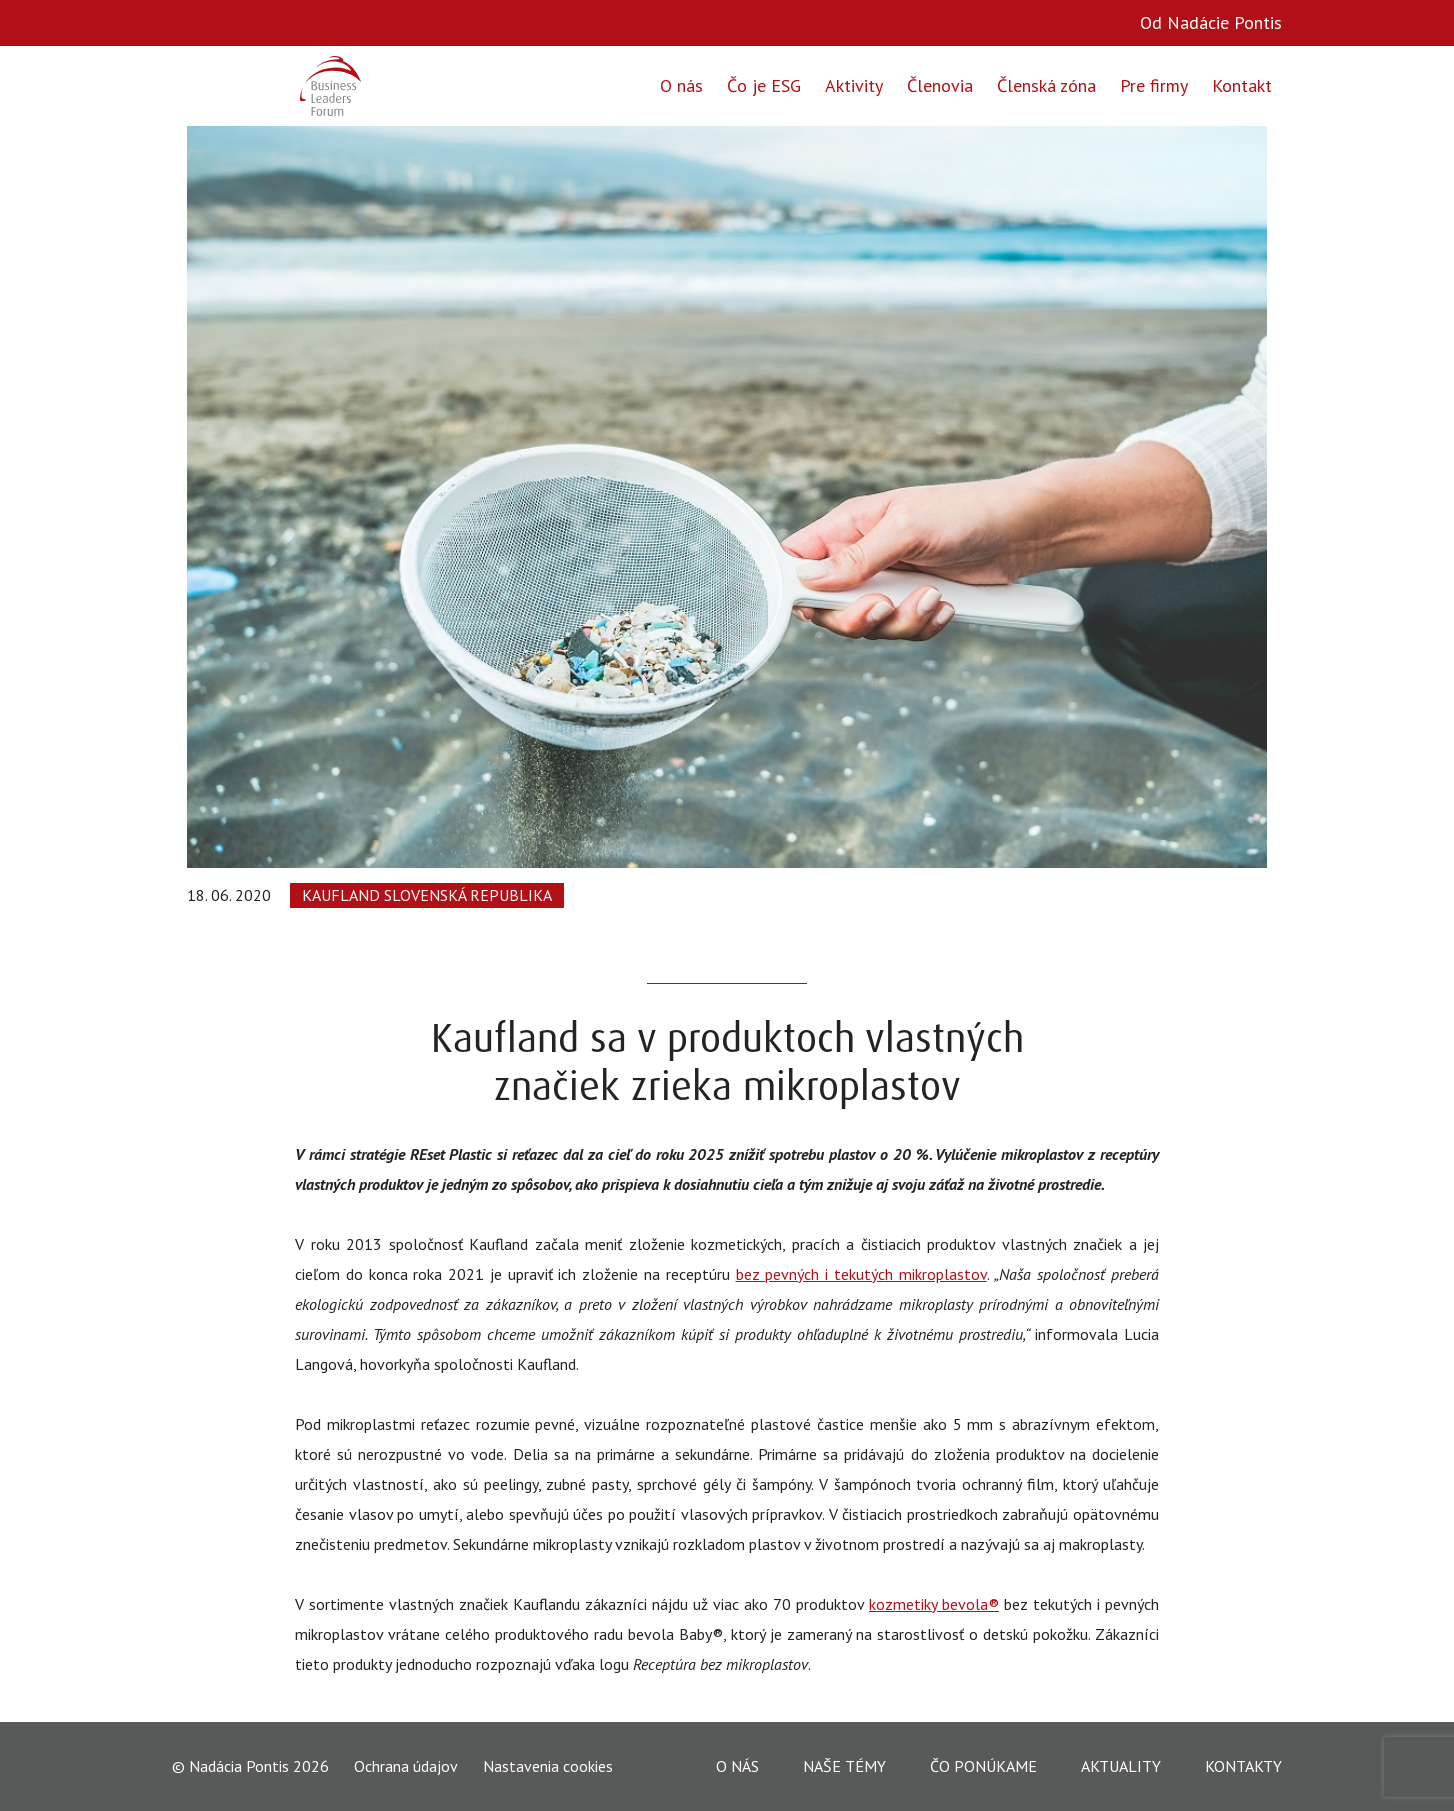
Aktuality (1121, 1766)
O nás (681, 85)
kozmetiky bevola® (934, 1604)
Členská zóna (1046, 85)
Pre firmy (1154, 85)
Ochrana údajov (406, 1766)
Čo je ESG (764, 85)
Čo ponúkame (983, 1766)
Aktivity (854, 85)
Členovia (940, 85)
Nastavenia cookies (548, 1766)
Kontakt (1242, 85)
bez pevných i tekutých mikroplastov (861, 1274)
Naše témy (844, 1766)
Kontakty (1243, 1766)
